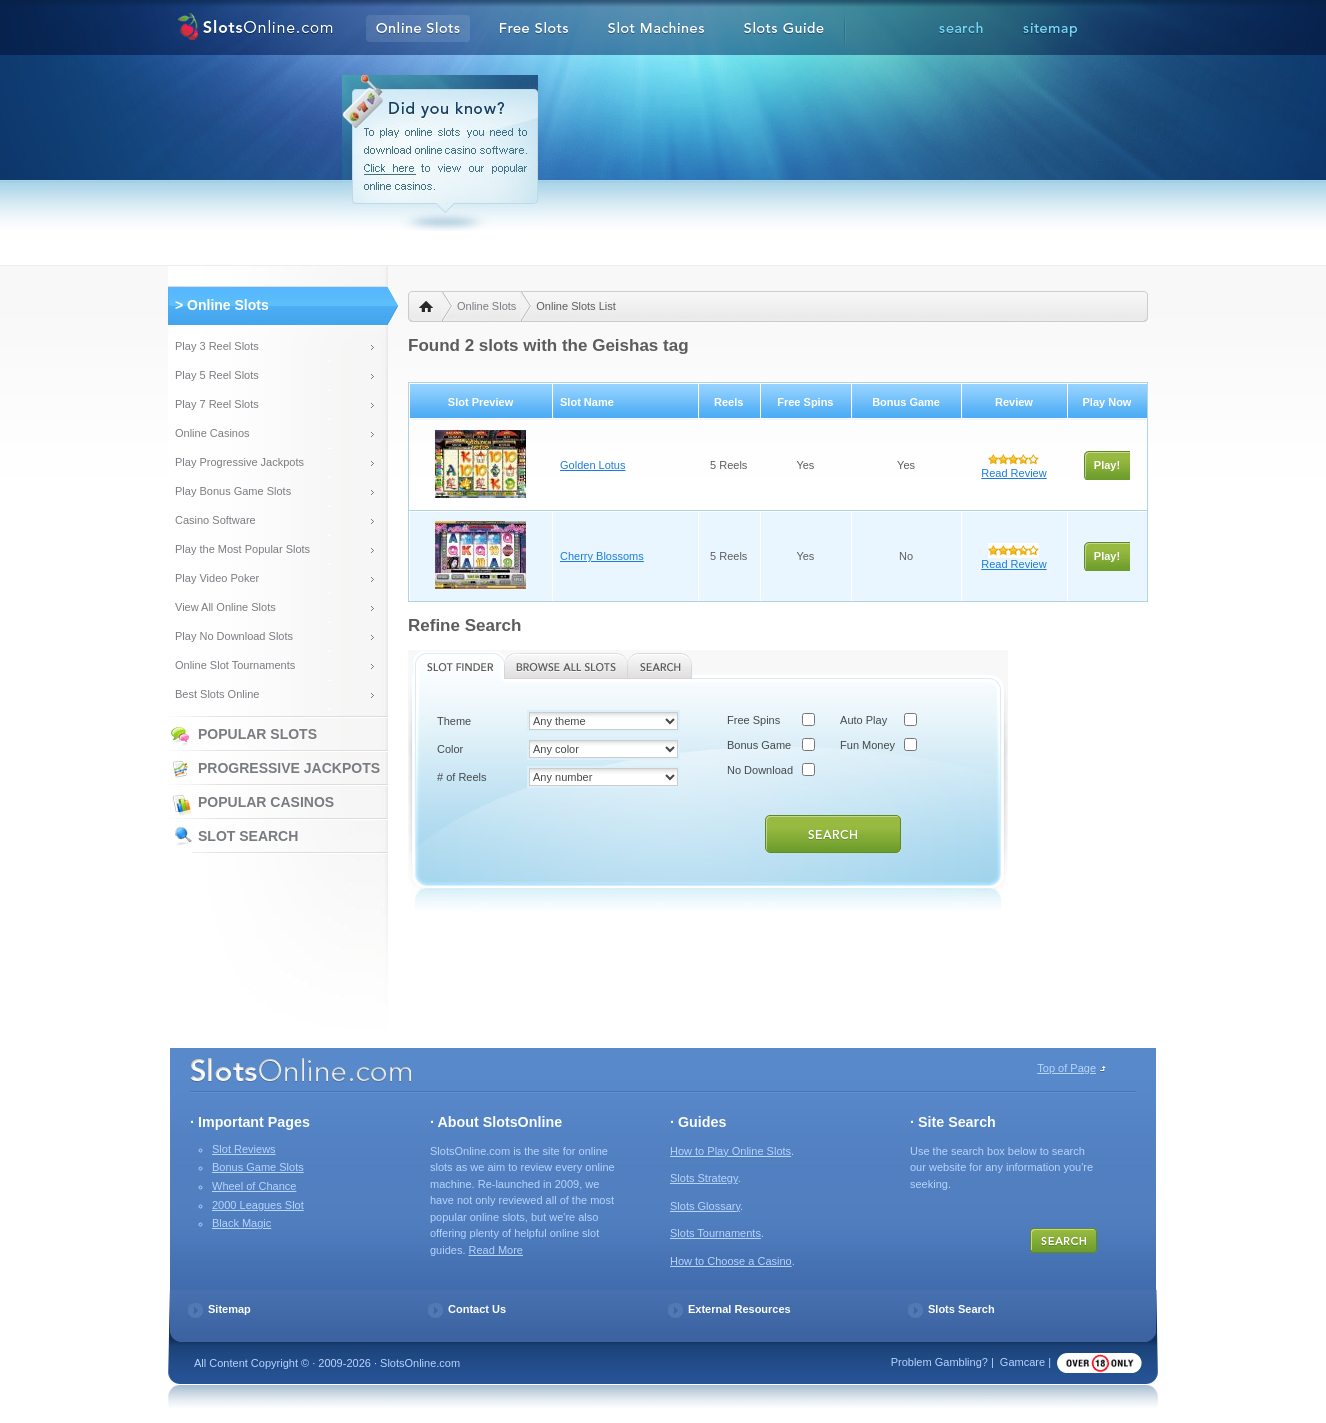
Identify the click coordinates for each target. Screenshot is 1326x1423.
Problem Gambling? (939, 1362)
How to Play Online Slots (730, 1151)
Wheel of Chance (254, 1186)
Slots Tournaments (715, 1233)
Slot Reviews (244, 1149)
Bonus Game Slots (258, 1167)
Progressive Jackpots (289, 768)
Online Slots (486, 306)
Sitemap (229, 1309)
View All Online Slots (225, 607)
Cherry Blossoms (602, 556)
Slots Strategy (704, 1178)
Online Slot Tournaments (235, 665)
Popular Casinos (266, 802)
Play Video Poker (217, 578)
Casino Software (215, 520)
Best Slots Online (217, 694)
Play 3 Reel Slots (217, 346)
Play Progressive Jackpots (239, 462)
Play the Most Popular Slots (242, 549)
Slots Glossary (705, 1206)
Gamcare (1022, 1362)
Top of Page (1066, 1068)
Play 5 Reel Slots (217, 375)
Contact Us (477, 1309)
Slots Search (961, 1309)
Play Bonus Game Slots (233, 491)
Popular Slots (257, 734)
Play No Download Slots (234, 636)
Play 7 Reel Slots (217, 404)
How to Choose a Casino (731, 1261)
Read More (496, 1250)
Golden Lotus (592, 465)
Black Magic (241, 1223)
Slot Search (248, 836)
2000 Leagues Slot (258, 1205)
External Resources (739, 1309)
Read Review (1013, 473)
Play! (1107, 465)
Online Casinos (212, 433)
